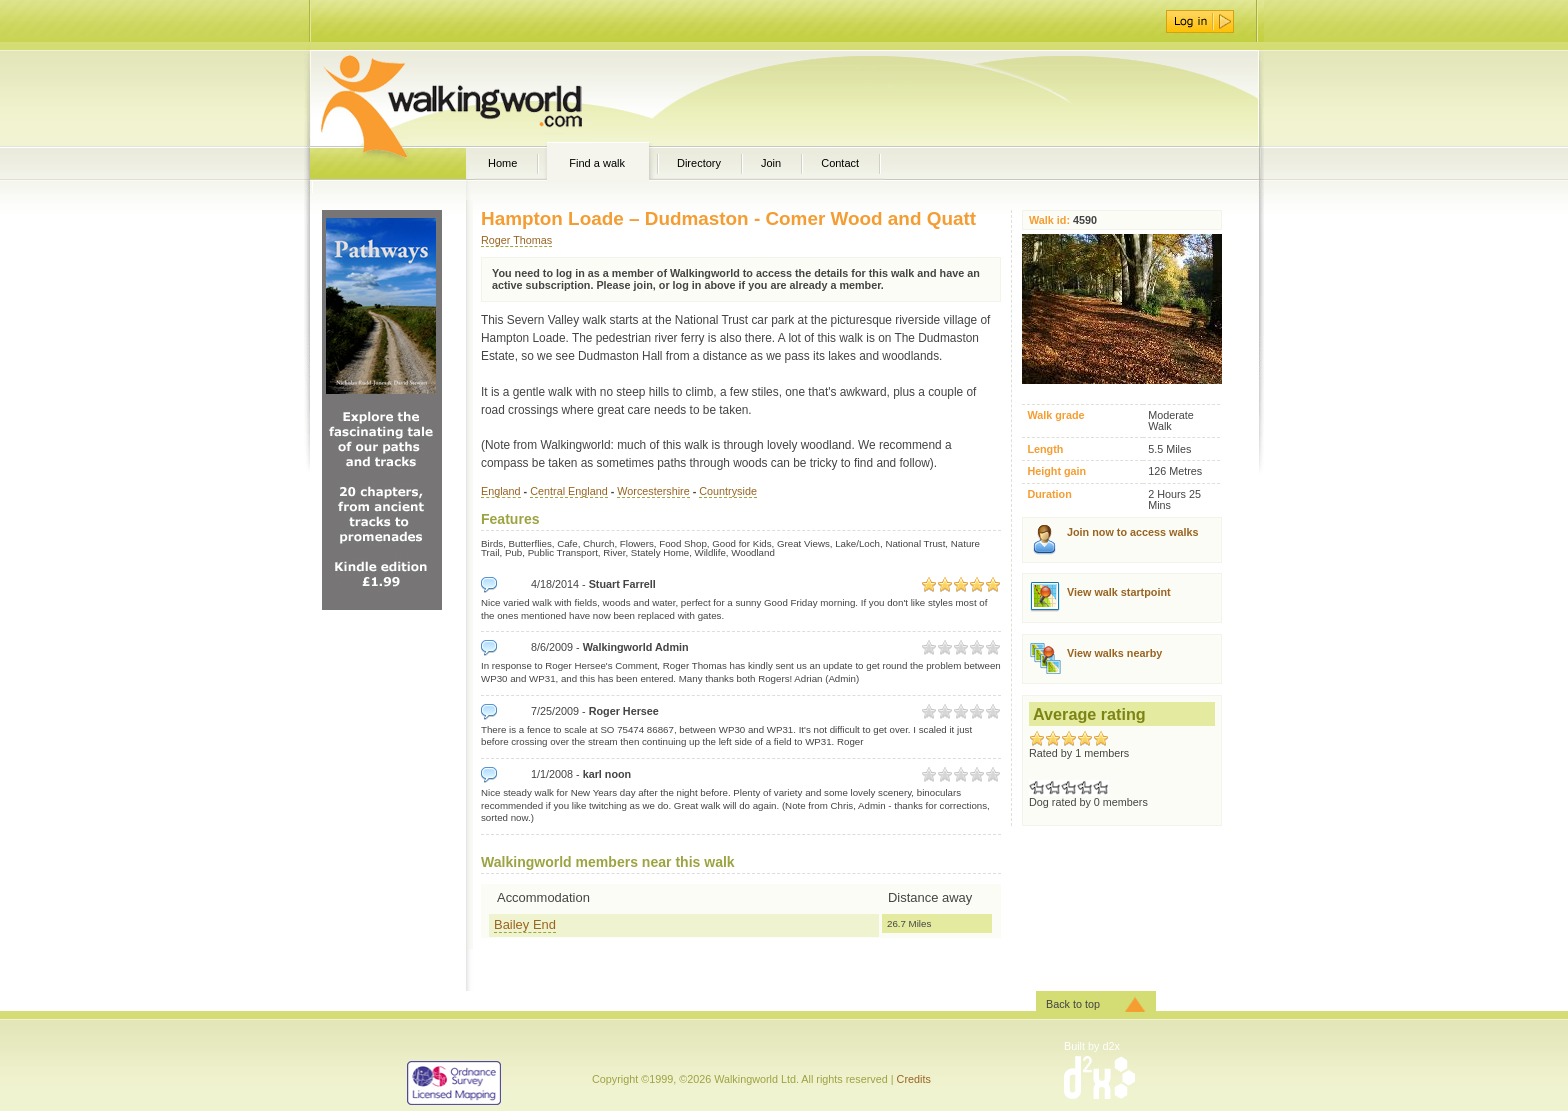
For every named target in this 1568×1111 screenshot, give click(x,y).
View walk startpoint (1119, 592)
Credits (914, 1079)
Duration (1049, 494)
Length (1045, 449)
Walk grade (1055, 415)
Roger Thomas (516, 240)
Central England (568, 491)
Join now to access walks (1132, 532)
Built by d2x (1092, 1046)
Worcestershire (653, 491)
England (501, 491)
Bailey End (525, 924)
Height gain (1056, 471)
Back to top (1073, 1004)
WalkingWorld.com (486, 98)
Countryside (728, 491)
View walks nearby (1114, 653)
